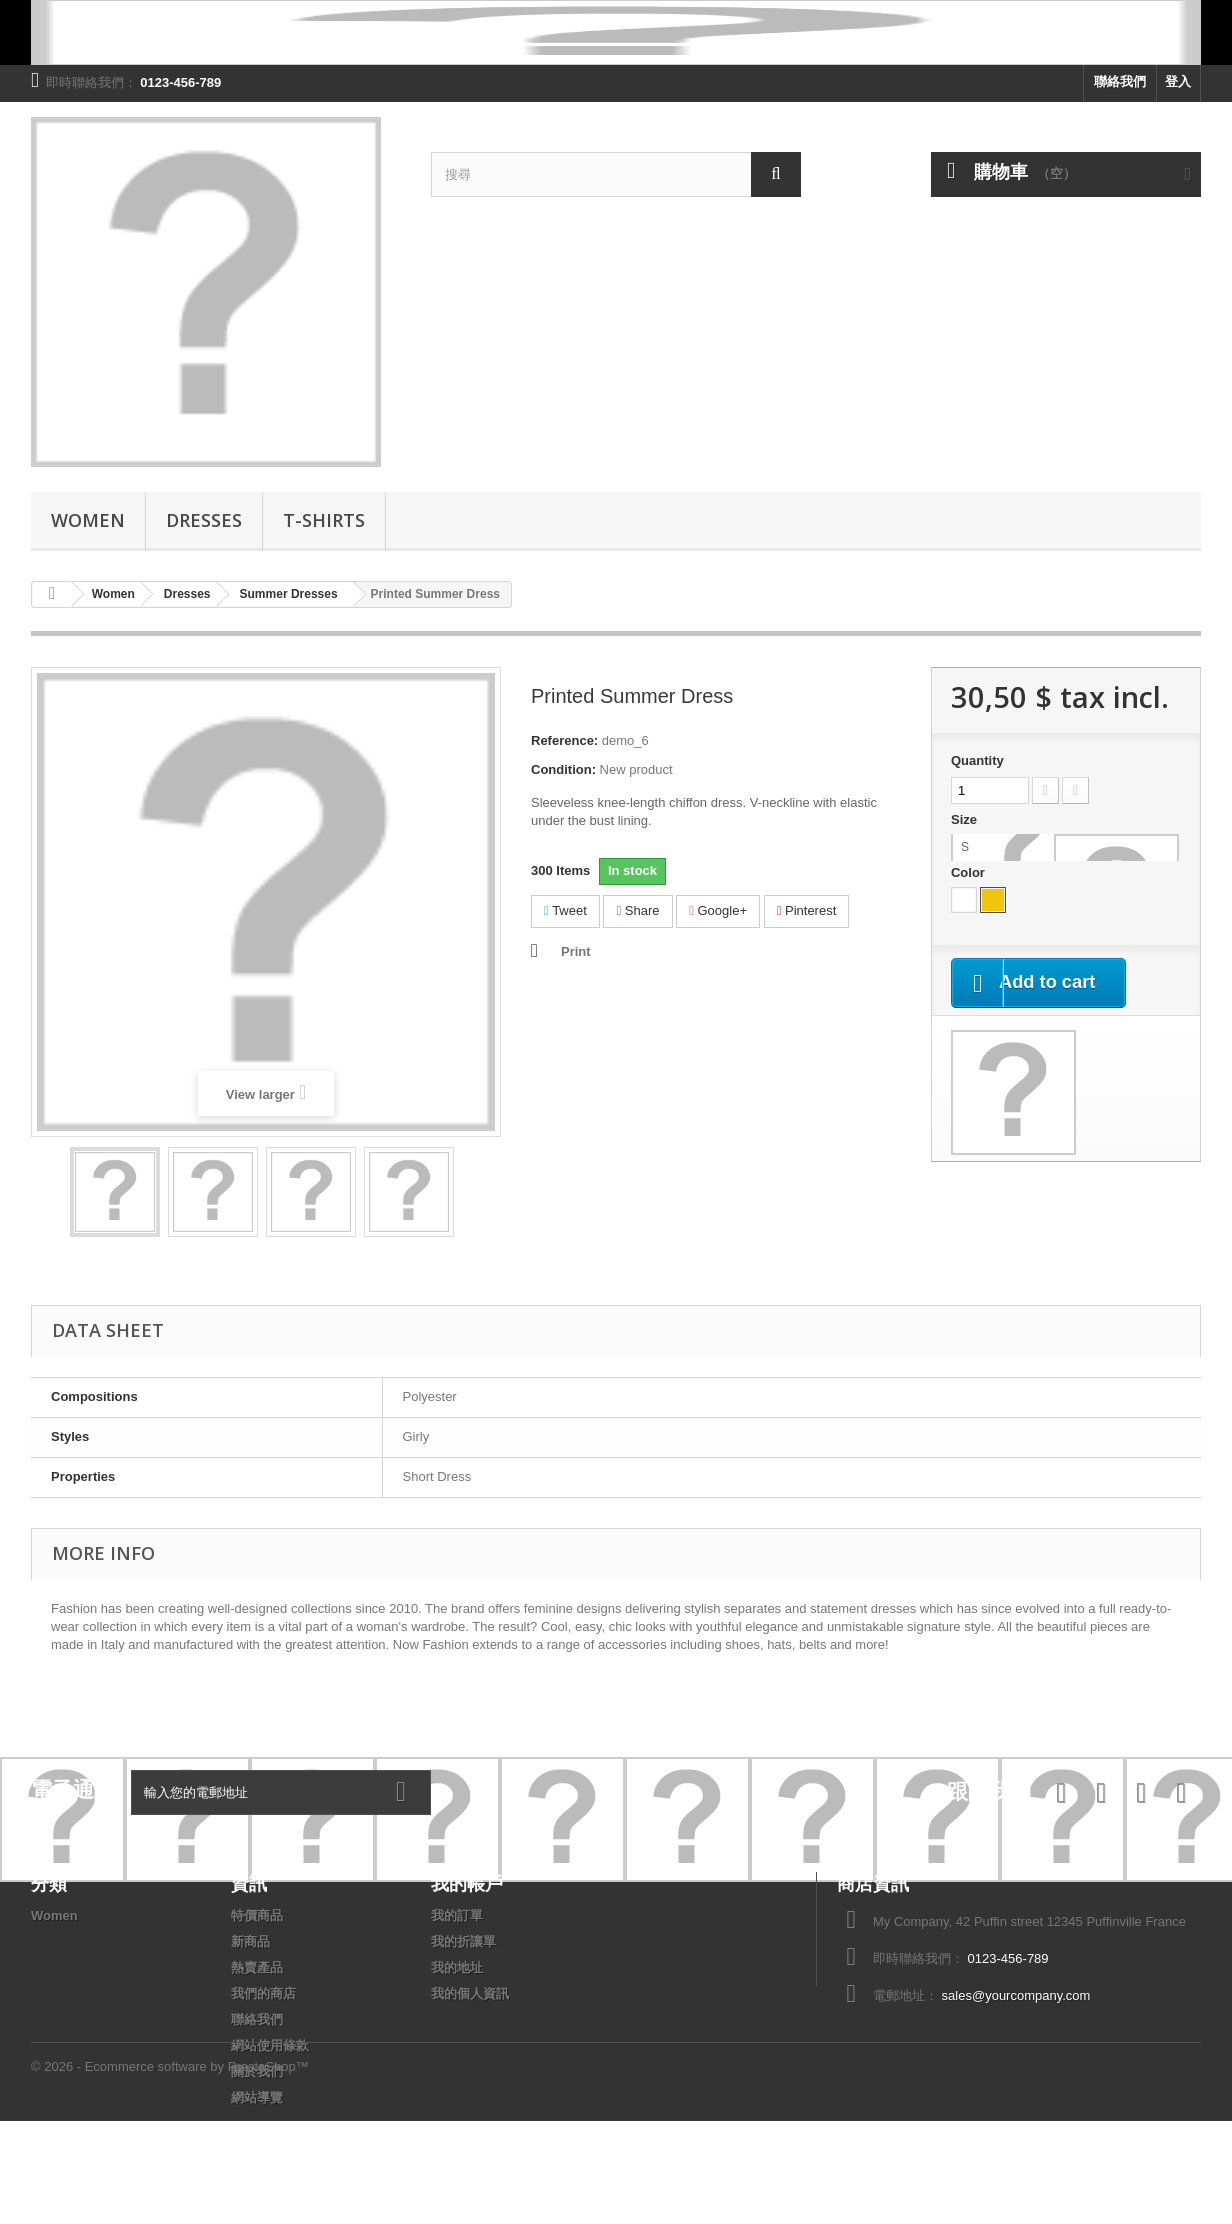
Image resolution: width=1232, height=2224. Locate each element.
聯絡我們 (1120, 81)
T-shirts (324, 520)
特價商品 (257, 1915)
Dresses (204, 520)
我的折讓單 (463, 1941)
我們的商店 (263, 1993)
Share (637, 910)
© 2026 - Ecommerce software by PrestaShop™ (170, 2169)
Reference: (564, 740)
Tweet (565, 910)
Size (966, 819)
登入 (1178, 81)
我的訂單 (457, 1915)
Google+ (718, 910)
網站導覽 (257, 2097)
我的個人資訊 (470, 1993)
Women (88, 520)
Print (576, 951)
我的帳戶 (467, 1883)
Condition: (563, 769)
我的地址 (457, 1967)
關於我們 (257, 2071)
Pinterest (807, 910)
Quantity (977, 760)
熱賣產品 (257, 1967)
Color (970, 872)
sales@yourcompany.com (1016, 1995)
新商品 (250, 1941)
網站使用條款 (270, 2045)
